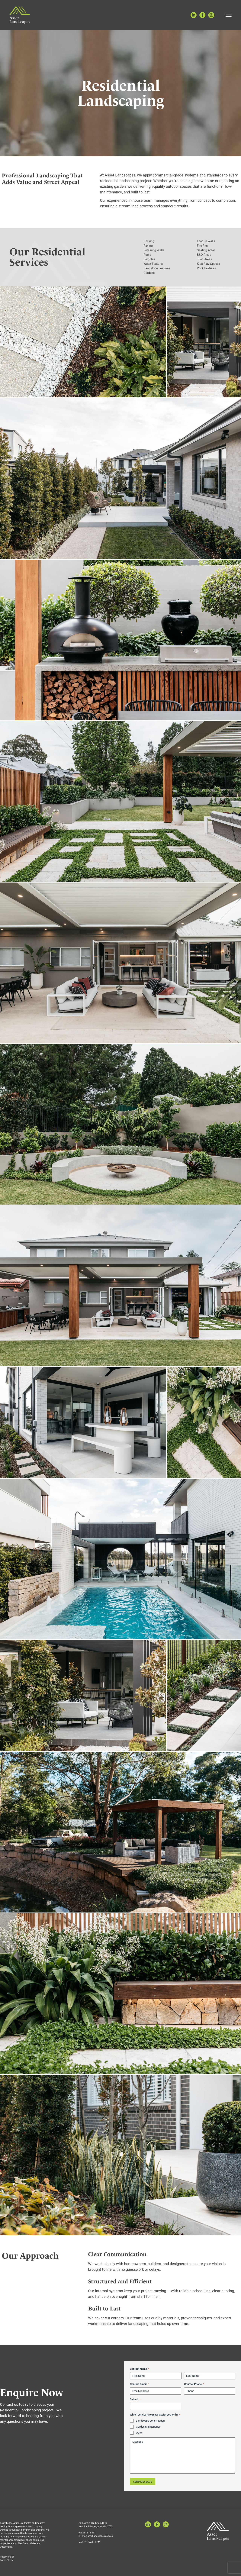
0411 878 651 (88, 2532)
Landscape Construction (150, 2420)
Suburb (135, 2399)
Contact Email (139, 2384)
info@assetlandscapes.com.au (97, 2536)
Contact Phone (194, 2384)
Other (139, 2432)
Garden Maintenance (148, 2426)
